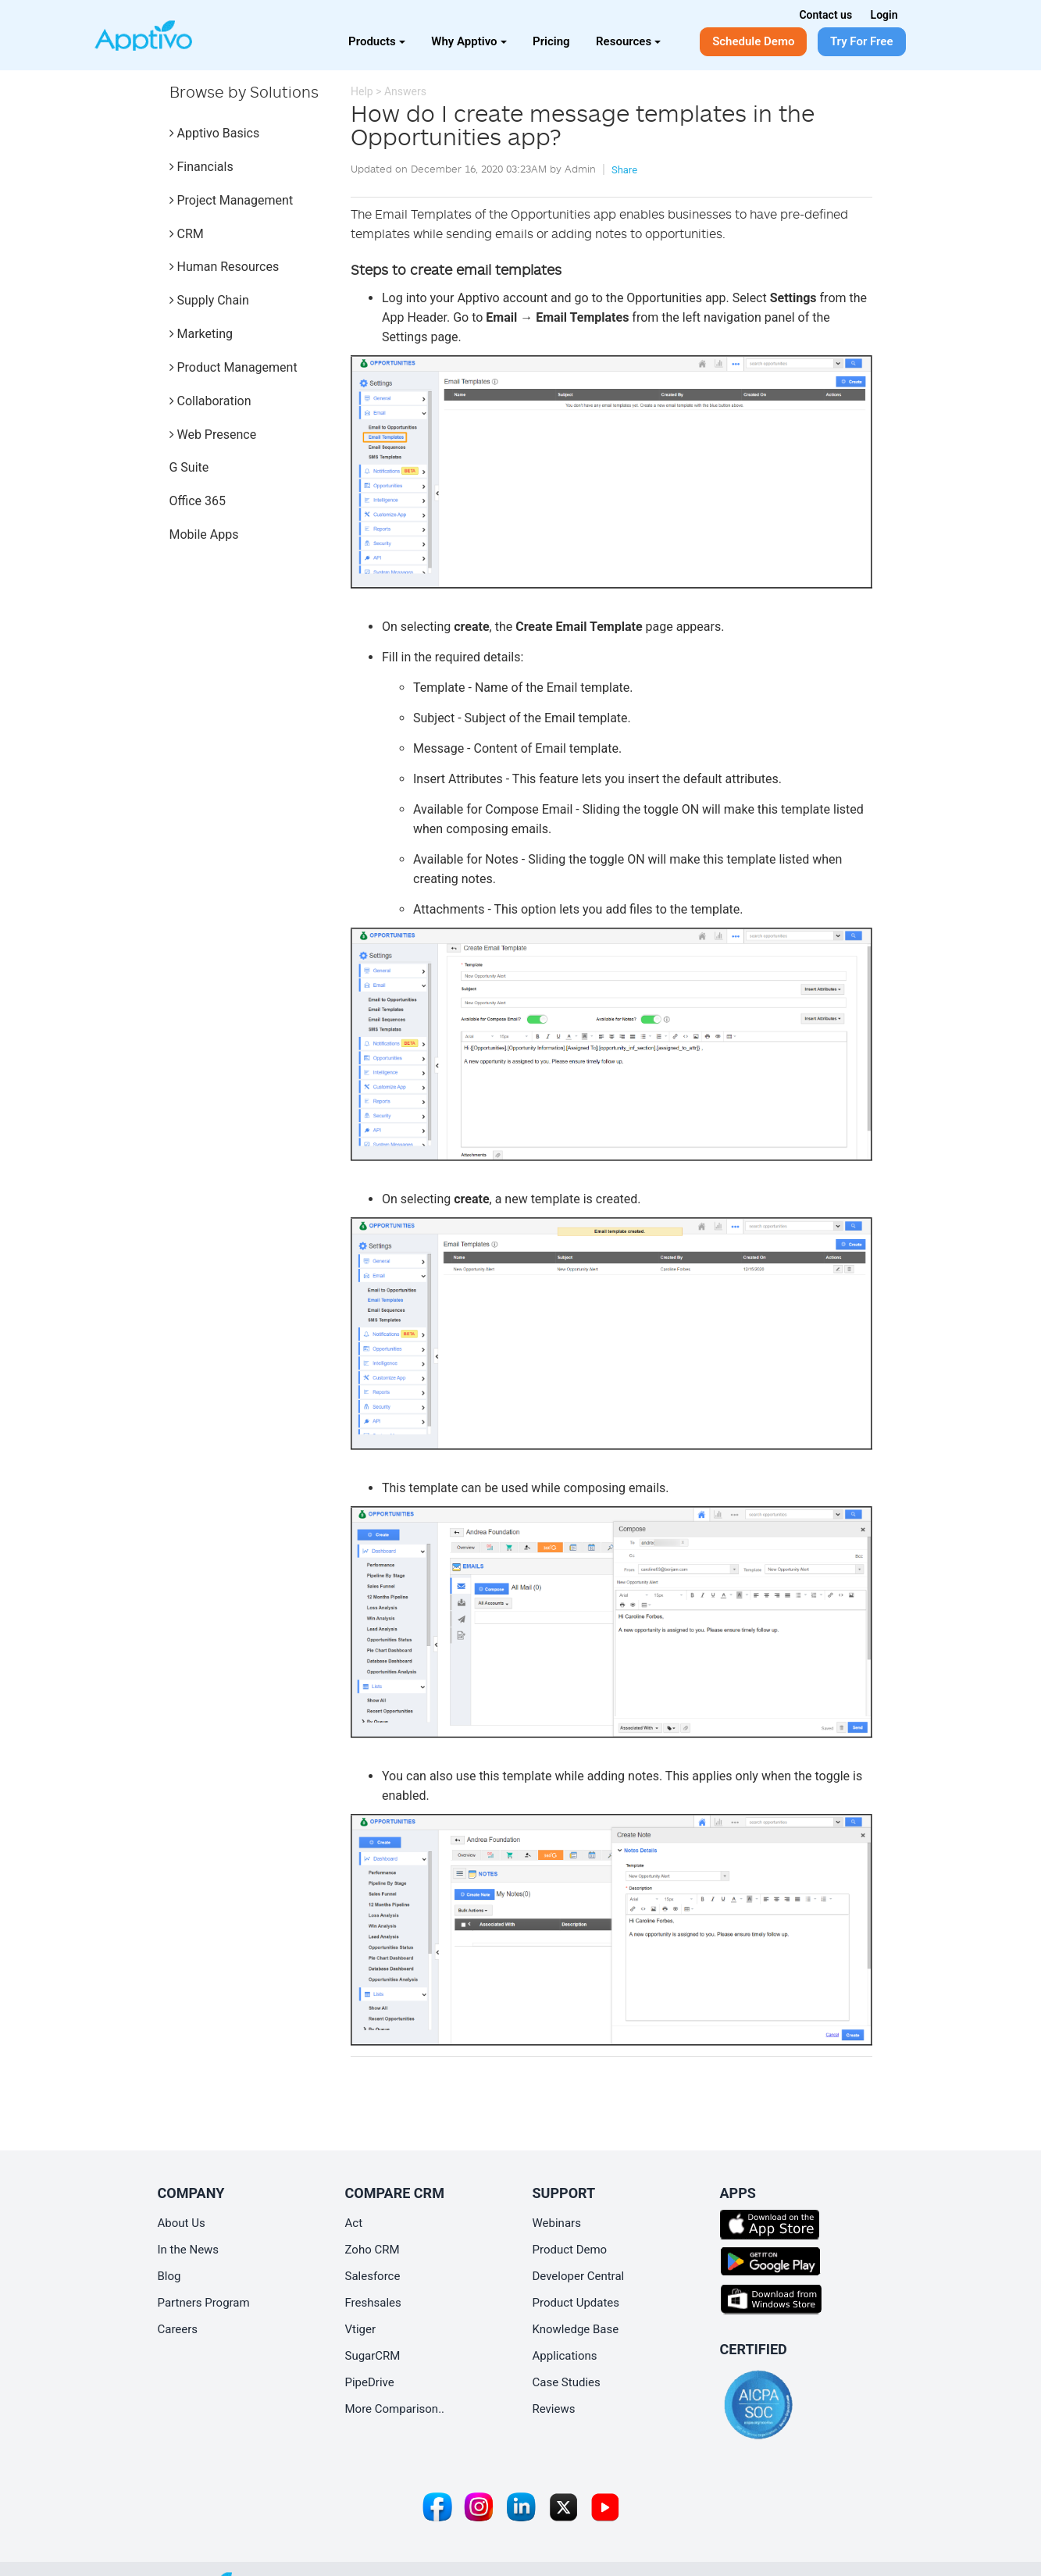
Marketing (201, 333)
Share (624, 170)
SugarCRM (373, 2356)
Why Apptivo (468, 41)
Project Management (231, 200)
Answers (405, 91)
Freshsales (373, 2303)
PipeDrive (369, 2382)
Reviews (554, 2409)
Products (376, 41)
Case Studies (567, 2382)
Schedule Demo (753, 41)
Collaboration (210, 401)
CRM (186, 233)
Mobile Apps (204, 534)
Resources (628, 41)
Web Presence (213, 434)
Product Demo (570, 2250)
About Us (181, 2223)
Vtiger (360, 2329)
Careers (178, 2329)
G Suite (189, 467)
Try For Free (861, 41)
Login (884, 15)
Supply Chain (209, 300)
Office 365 (197, 500)
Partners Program (204, 2303)
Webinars (557, 2223)
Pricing (551, 41)
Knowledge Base (576, 2329)
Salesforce (373, 2276)
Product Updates (576, 2303)
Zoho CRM (372, 2250)
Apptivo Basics (214, 133)
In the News (188, 2250)
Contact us (825, 15)
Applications (565, 2356)
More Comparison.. (395, 2409)
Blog (169, 2276)
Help (362, 91)
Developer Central (579, 2276)
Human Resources (224, 266)
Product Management (233, 367)
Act (354, 2223)
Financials (201, 166)
